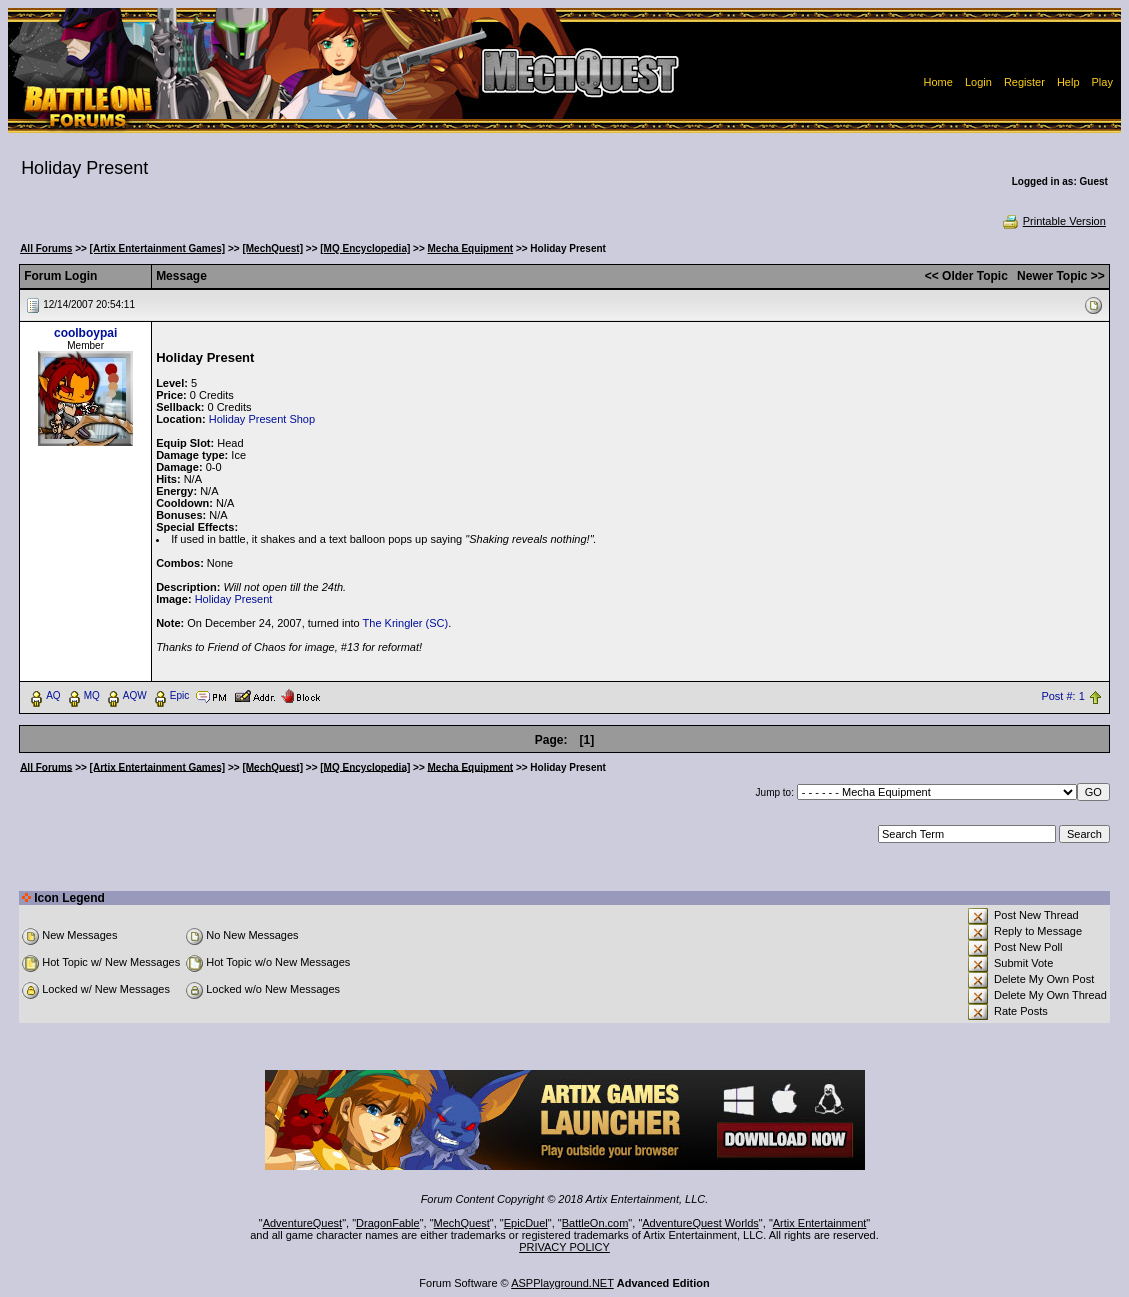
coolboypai (85, 333)
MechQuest (462, 1223)
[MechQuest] (272, 248)
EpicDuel (526, 1223)
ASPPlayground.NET (562, 1283)
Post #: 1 (1062, 696)
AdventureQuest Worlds (700, 1223)
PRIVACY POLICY (564, 1247)
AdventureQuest (303, 1223)
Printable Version (1053, 221)
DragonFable (388, 1223)
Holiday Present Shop (262, 419)
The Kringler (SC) (406, 623)
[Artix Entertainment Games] (158, 248)
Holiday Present (234, 599)
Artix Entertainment (820, 1223)
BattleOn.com (595, 1223)
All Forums (46, 248)
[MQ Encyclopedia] (365, 248)
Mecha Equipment (471, 248)
